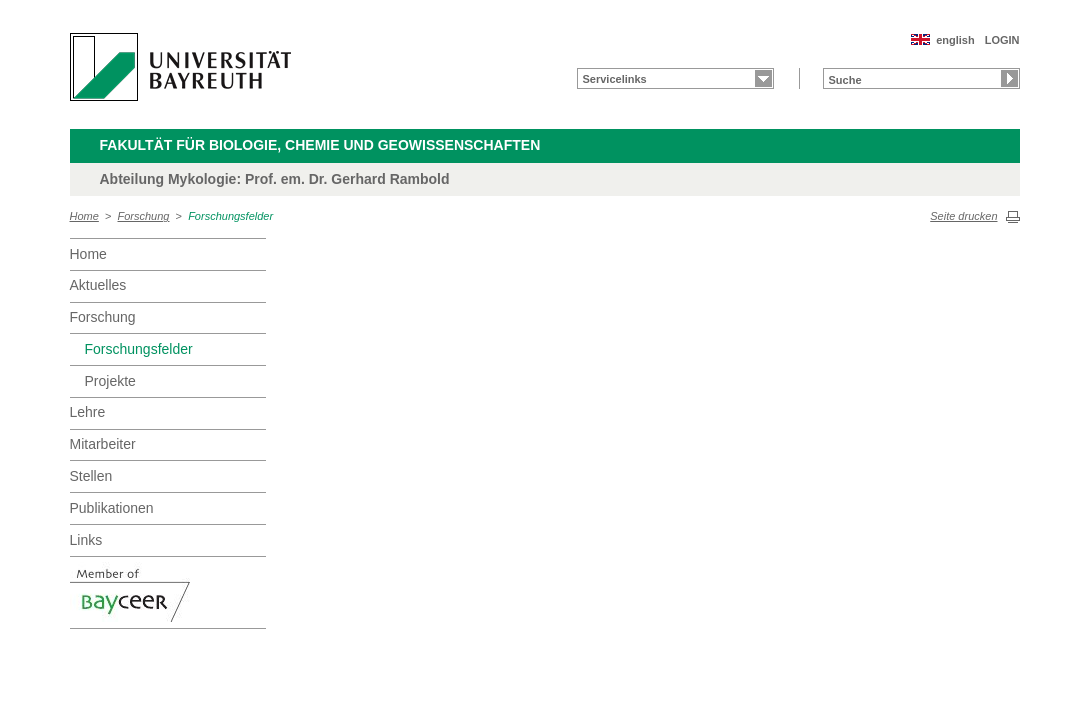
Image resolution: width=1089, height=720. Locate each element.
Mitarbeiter (103, 444)
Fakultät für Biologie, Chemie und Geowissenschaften (320, 145)
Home (84, 216)
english (955, 40)
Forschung (144, 216)
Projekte (110, 381)
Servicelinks (615, 79)
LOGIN (1002, 40)
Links (86, 540)
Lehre (88, 412)
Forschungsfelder (230, 216)
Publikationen (112, 508)
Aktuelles (98, 285)
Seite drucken (963, 216)
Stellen (91, 476)
